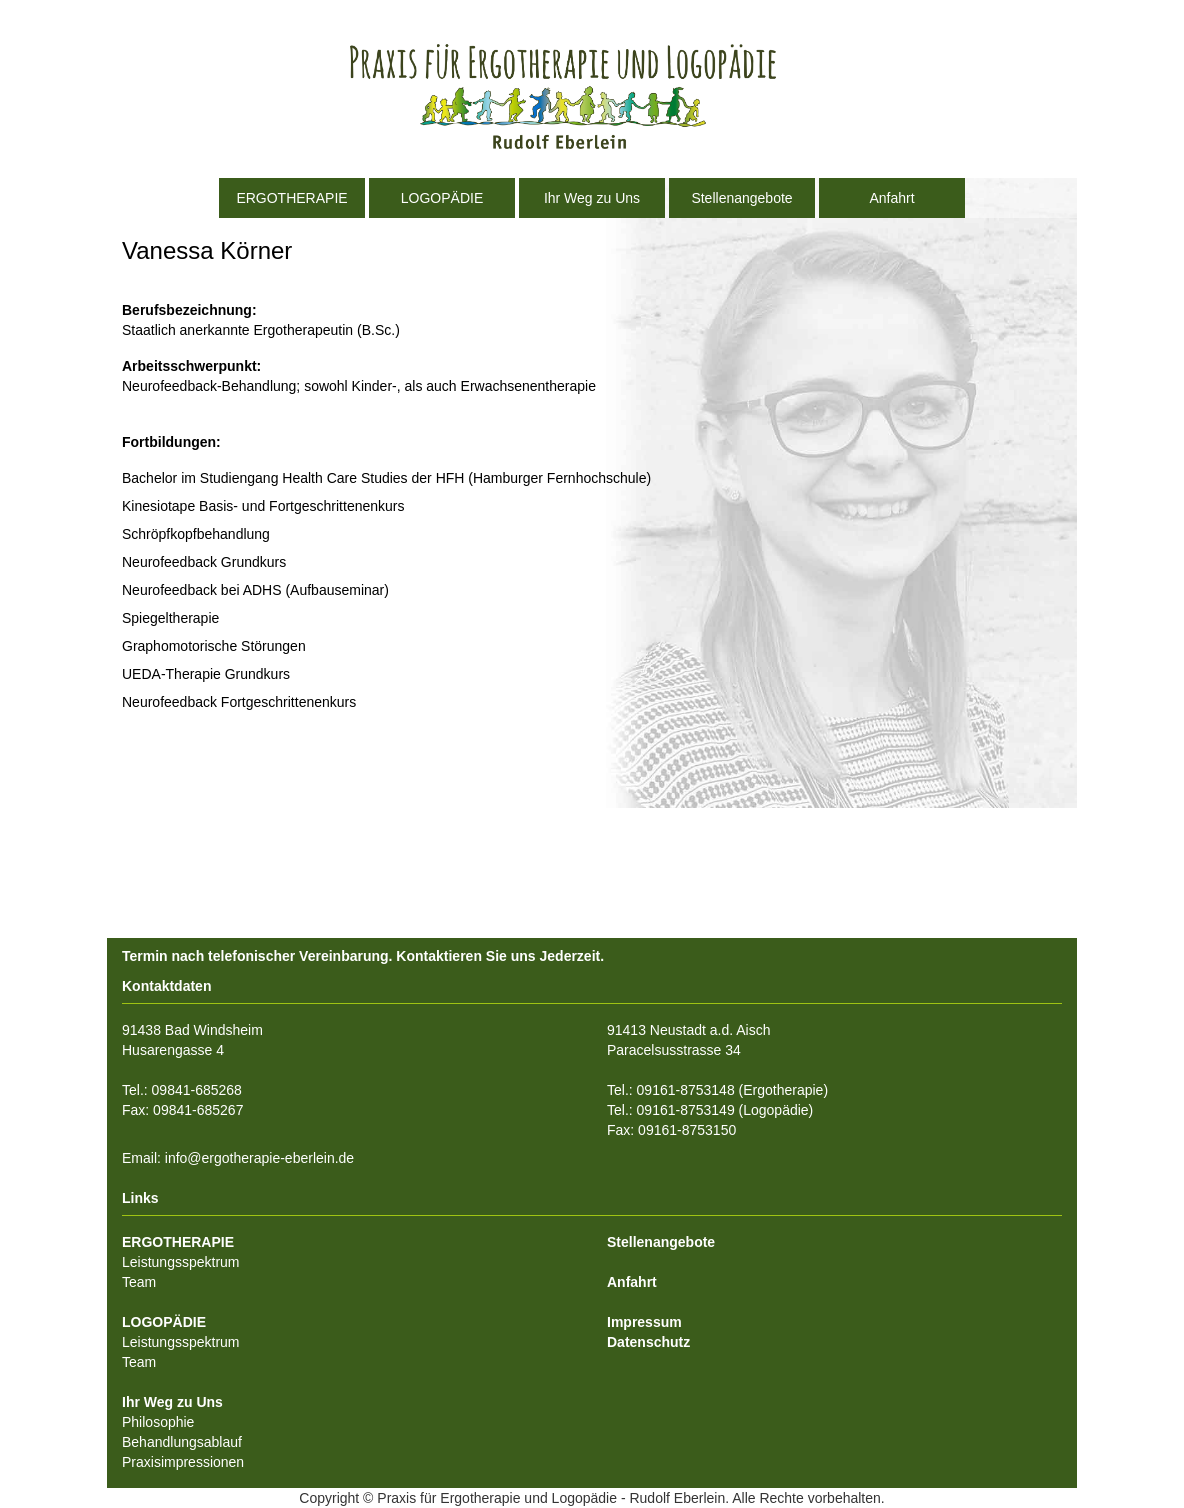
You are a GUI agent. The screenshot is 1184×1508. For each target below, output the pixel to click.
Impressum (644, 1322)
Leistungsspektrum (181, 1262)
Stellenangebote (741, 198)
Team (139, 1282)
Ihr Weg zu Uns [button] (592, 198)
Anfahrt (891, 198)
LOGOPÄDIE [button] (442, 198)
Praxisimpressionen (183, 1462)
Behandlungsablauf (182, 1442)
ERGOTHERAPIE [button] (291, 198)
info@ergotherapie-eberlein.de (259, 1158)
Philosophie (158, 1422)
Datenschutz (648, 1342)
